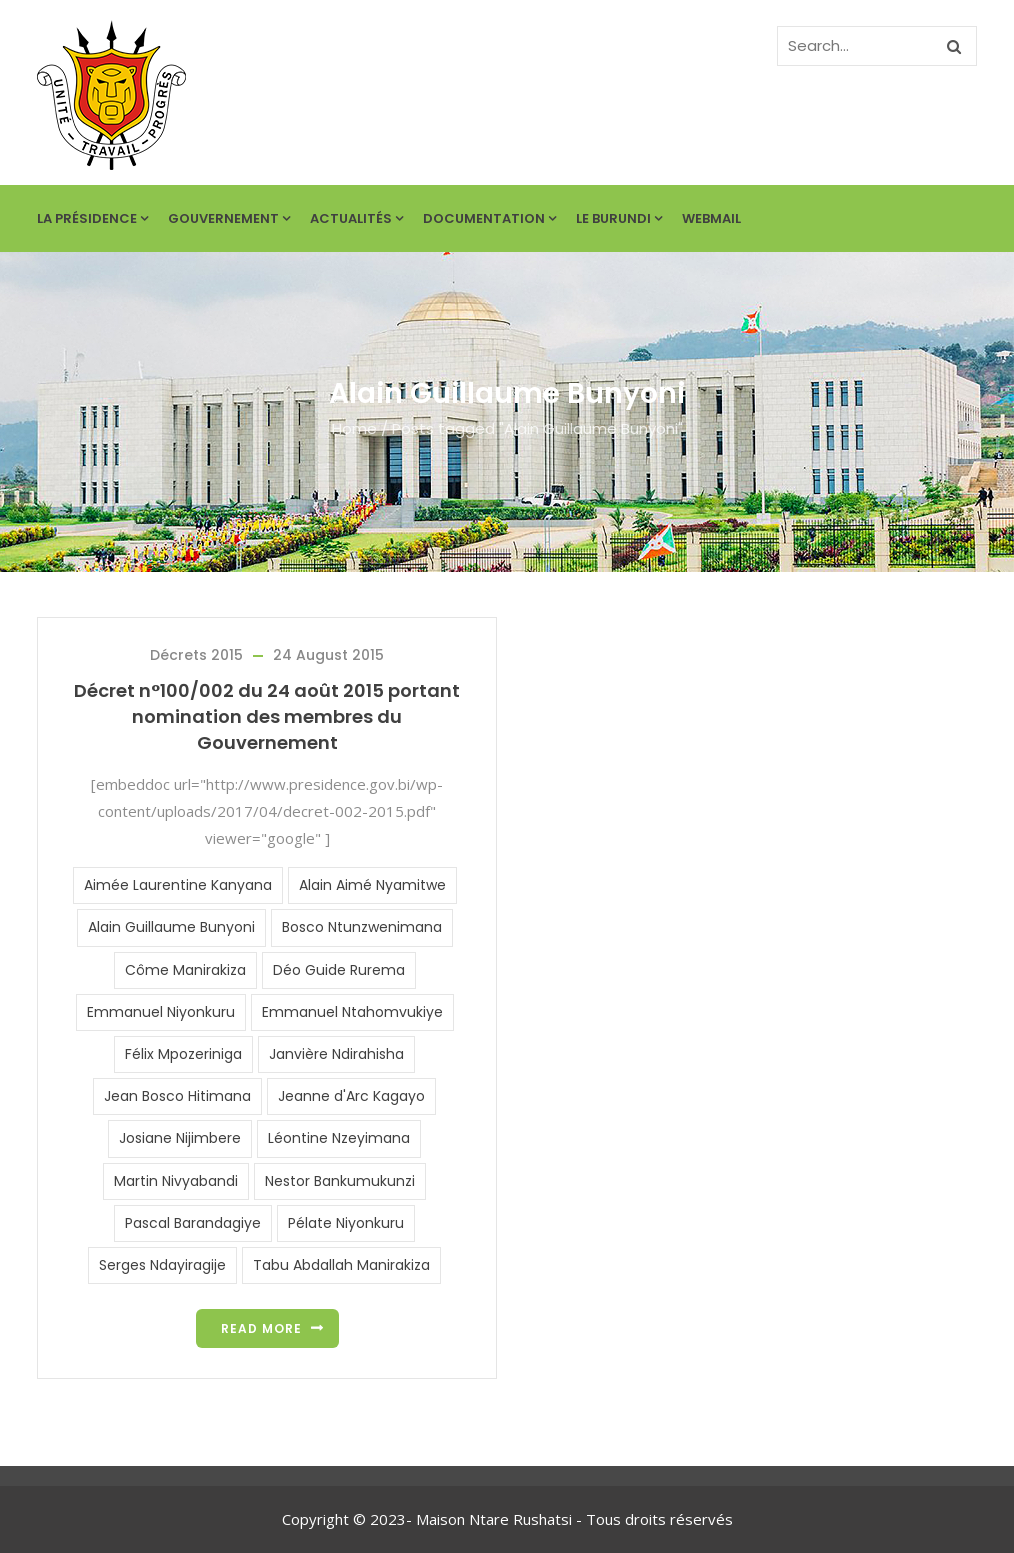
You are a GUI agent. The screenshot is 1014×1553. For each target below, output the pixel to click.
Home (354, 428)
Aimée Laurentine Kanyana (178, 885)
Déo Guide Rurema (339, 970)
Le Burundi (619, 218)
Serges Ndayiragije (162, 1265)
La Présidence (92, 218)
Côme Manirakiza (185, 970)
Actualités (356, 218)
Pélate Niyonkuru (346, 1223)
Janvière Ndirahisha (336, 1054)
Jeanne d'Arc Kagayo (351, 1096)
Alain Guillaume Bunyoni (171, 927)
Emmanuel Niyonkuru (161, 1012)
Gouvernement (229, 218)
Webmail (711, 218)
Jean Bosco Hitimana (177, 1096)
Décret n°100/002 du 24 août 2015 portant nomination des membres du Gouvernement (267, 716)
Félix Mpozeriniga (183, 1054)
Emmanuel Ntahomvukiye (352, 1012)
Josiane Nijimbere (180, 1138)
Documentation (489, 218)
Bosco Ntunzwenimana (362, 927)
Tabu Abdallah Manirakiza (341, 1265)
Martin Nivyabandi (176, 1181)
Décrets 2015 (196, 655)
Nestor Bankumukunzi (340, 1181)
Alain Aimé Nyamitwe (372, 885)
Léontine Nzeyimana (339, 1138)
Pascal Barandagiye (193, 1223)
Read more (261, 1328)
